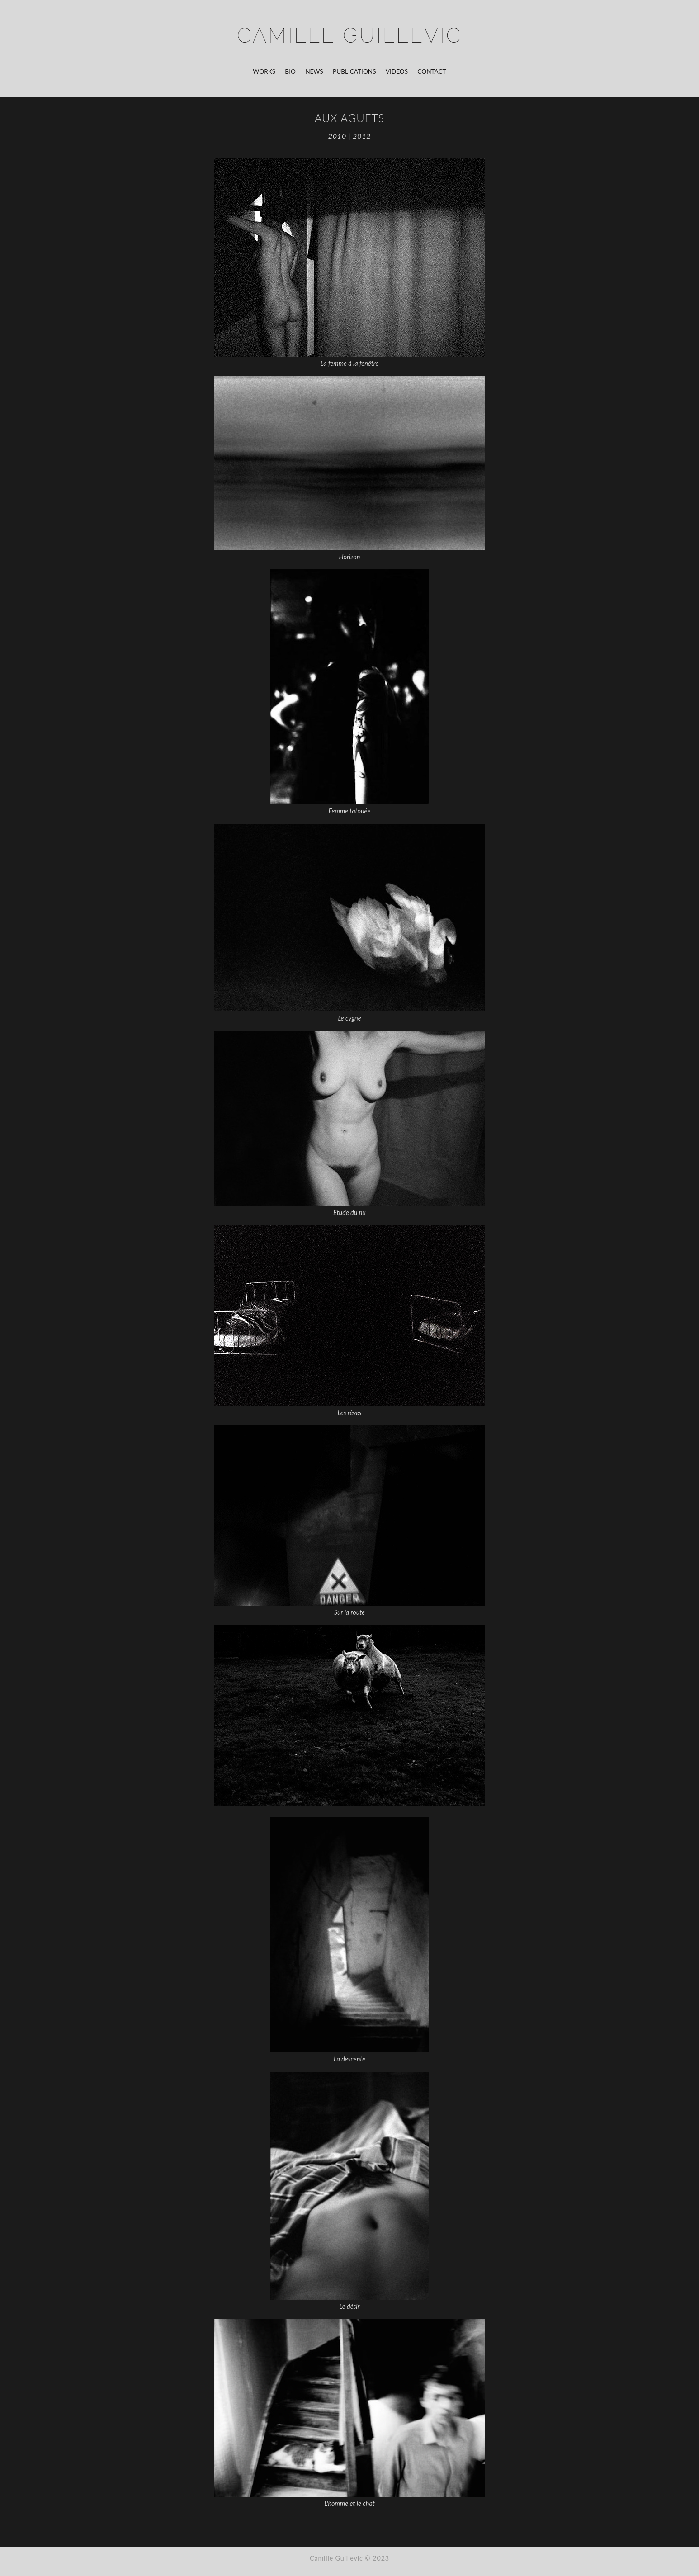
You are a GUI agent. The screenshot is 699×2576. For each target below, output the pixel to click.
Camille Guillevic (349, 35)
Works (264, 71)
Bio (290, 71)
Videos (397, 71)
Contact (431, 71)
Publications (354, 71)
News (314, 71)
